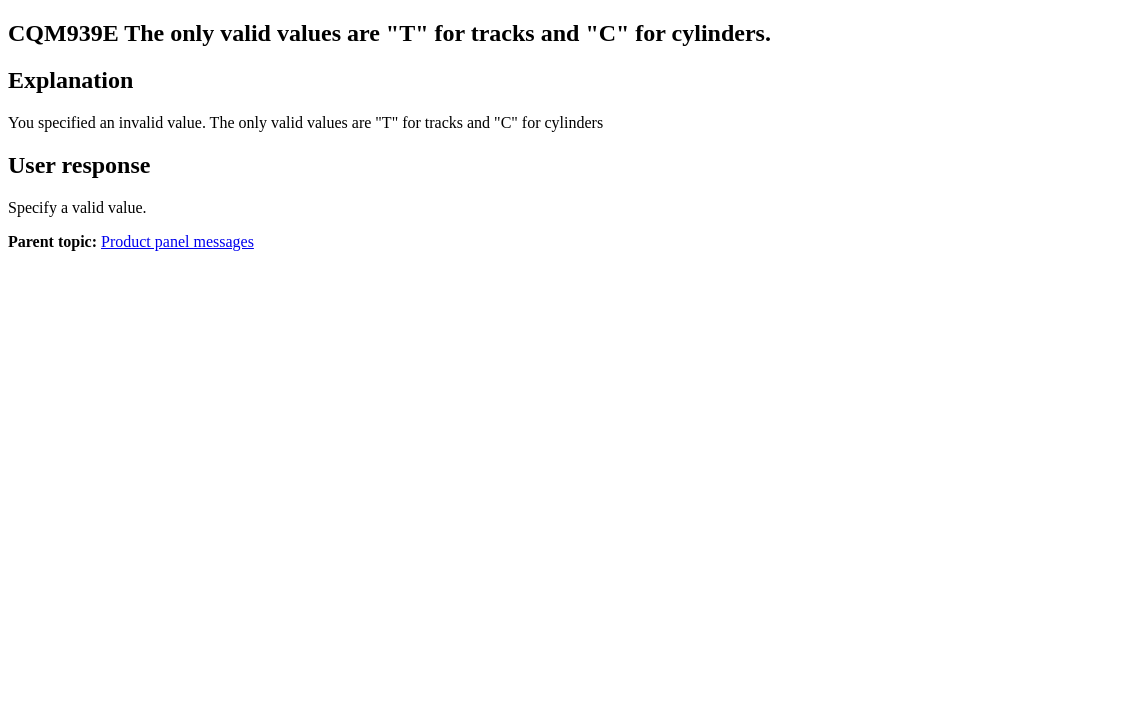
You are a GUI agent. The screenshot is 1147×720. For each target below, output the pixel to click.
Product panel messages (177, 241)
